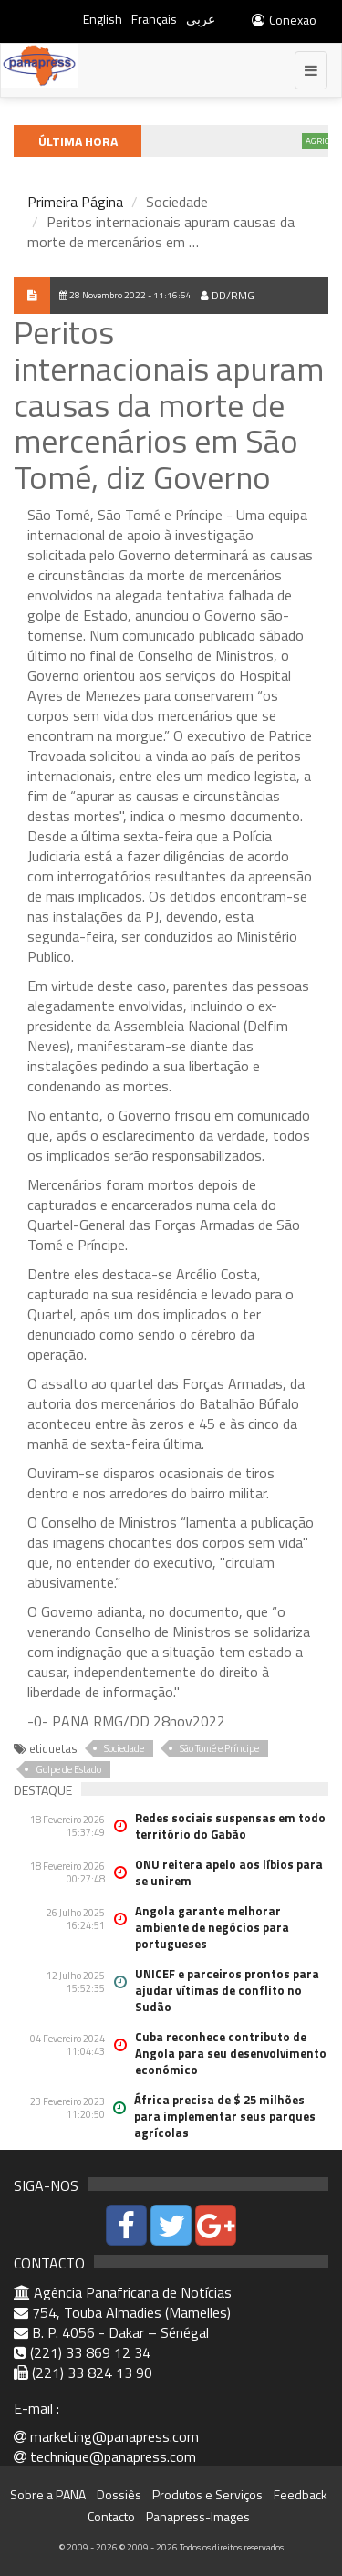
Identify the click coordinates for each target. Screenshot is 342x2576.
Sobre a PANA (48, 2494)
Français (154, 18)
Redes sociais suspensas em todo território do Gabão (230, 1825)
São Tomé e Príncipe (219, 1748)
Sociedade (124, 1748)
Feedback (300, 2494)
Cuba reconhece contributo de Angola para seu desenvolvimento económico (230, 2053)
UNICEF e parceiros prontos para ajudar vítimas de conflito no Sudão (227, 1990)
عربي (200, 18)
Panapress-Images (198, 2516)
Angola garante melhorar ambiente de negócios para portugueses (212, 1927)
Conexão (283, 19)
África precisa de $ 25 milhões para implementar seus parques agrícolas (225, 2116)
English (102, 18)
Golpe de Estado (68, 1769)
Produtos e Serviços (207, 2494)
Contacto (111, 2516)
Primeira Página (75, 202)
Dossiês (119, 2494)
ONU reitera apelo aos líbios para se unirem (229, 1872)
